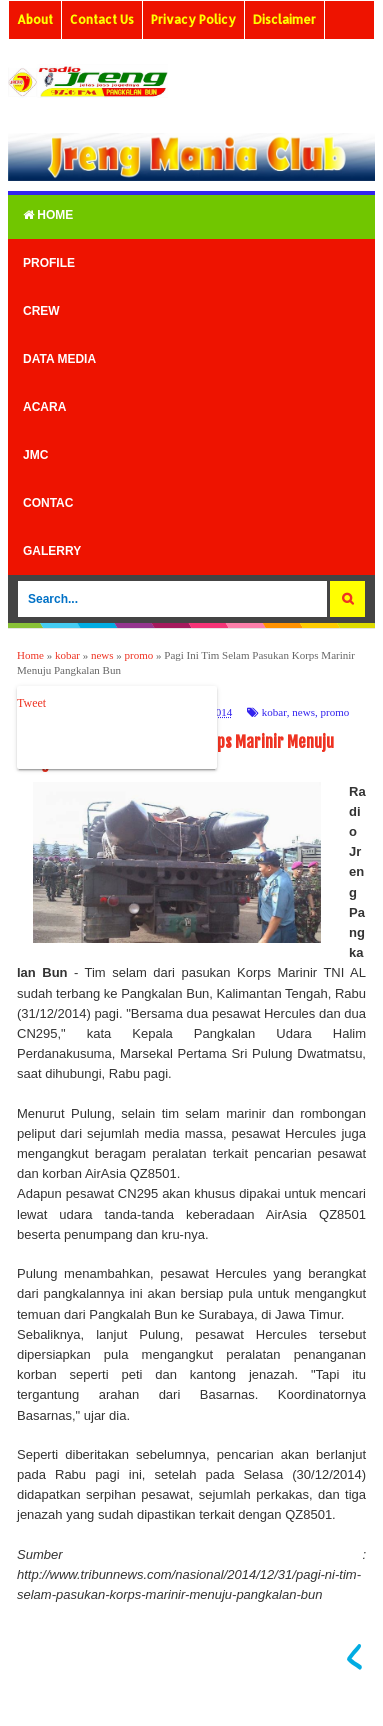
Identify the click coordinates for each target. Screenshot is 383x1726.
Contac (48, 503)
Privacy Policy (193, 19)
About (35, 19)
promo (334, 712)
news (303, 712)
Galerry (52, 551)
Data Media (59, 359)
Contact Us (102, 19)
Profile (49, 263)
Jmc (35, 455)
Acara (44, 407)
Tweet (31, 703)
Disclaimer (284, 19)
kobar (274, 712)
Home (48, 215)
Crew (41, 311)
